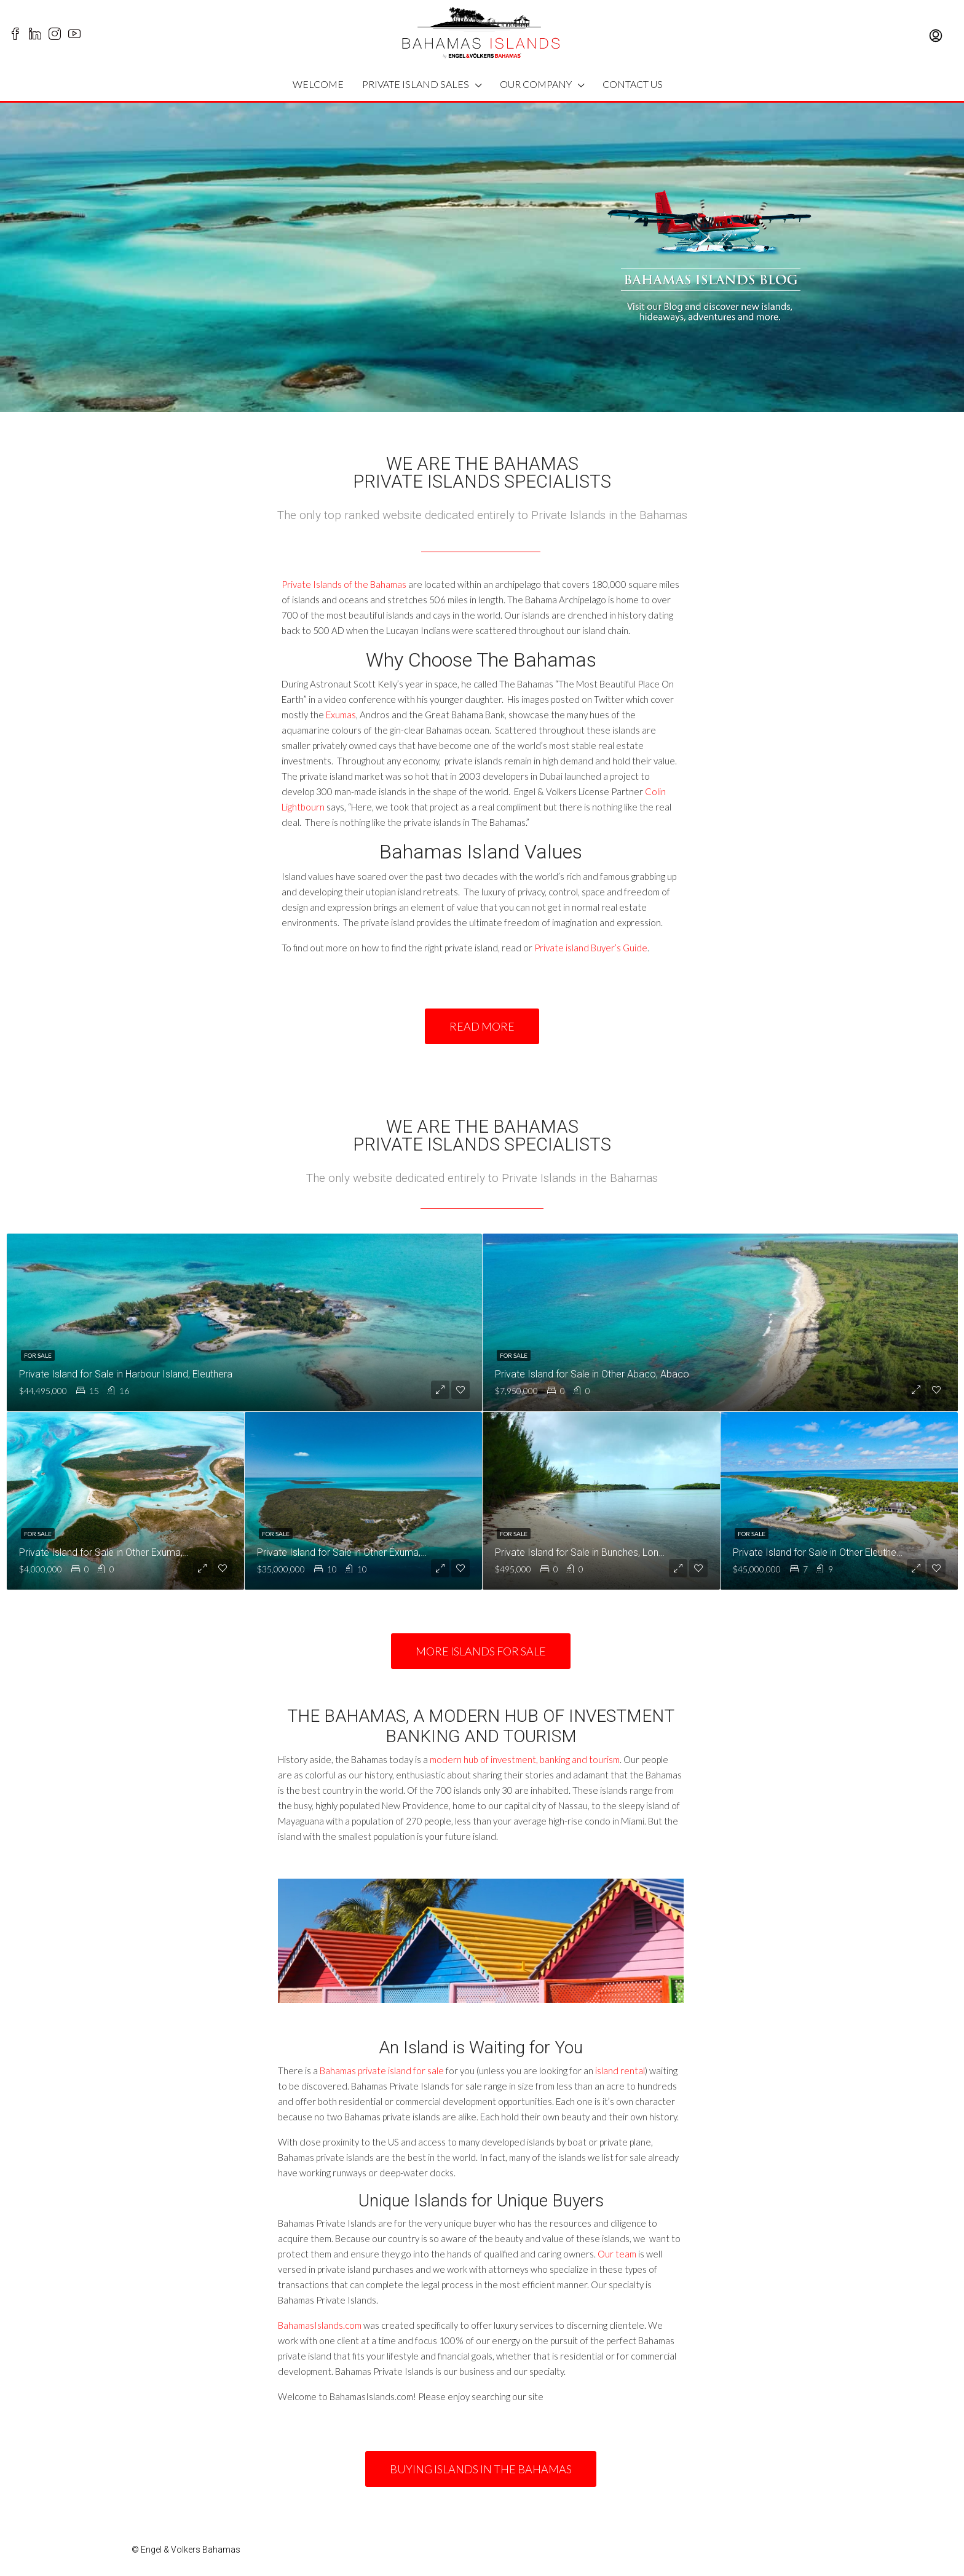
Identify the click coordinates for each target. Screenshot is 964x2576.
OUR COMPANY (536, 84)
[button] (482, 1026)
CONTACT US (632, 84)
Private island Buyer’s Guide (590, 947)
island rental (620, 2070)
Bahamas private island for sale (382, 2070)
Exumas (341, 714)
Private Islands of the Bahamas (344, 584)
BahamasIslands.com (320, 2325)
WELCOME (318, 84)
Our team (617, 2253)
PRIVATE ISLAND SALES (415, 84)
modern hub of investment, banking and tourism (525, 1759)
